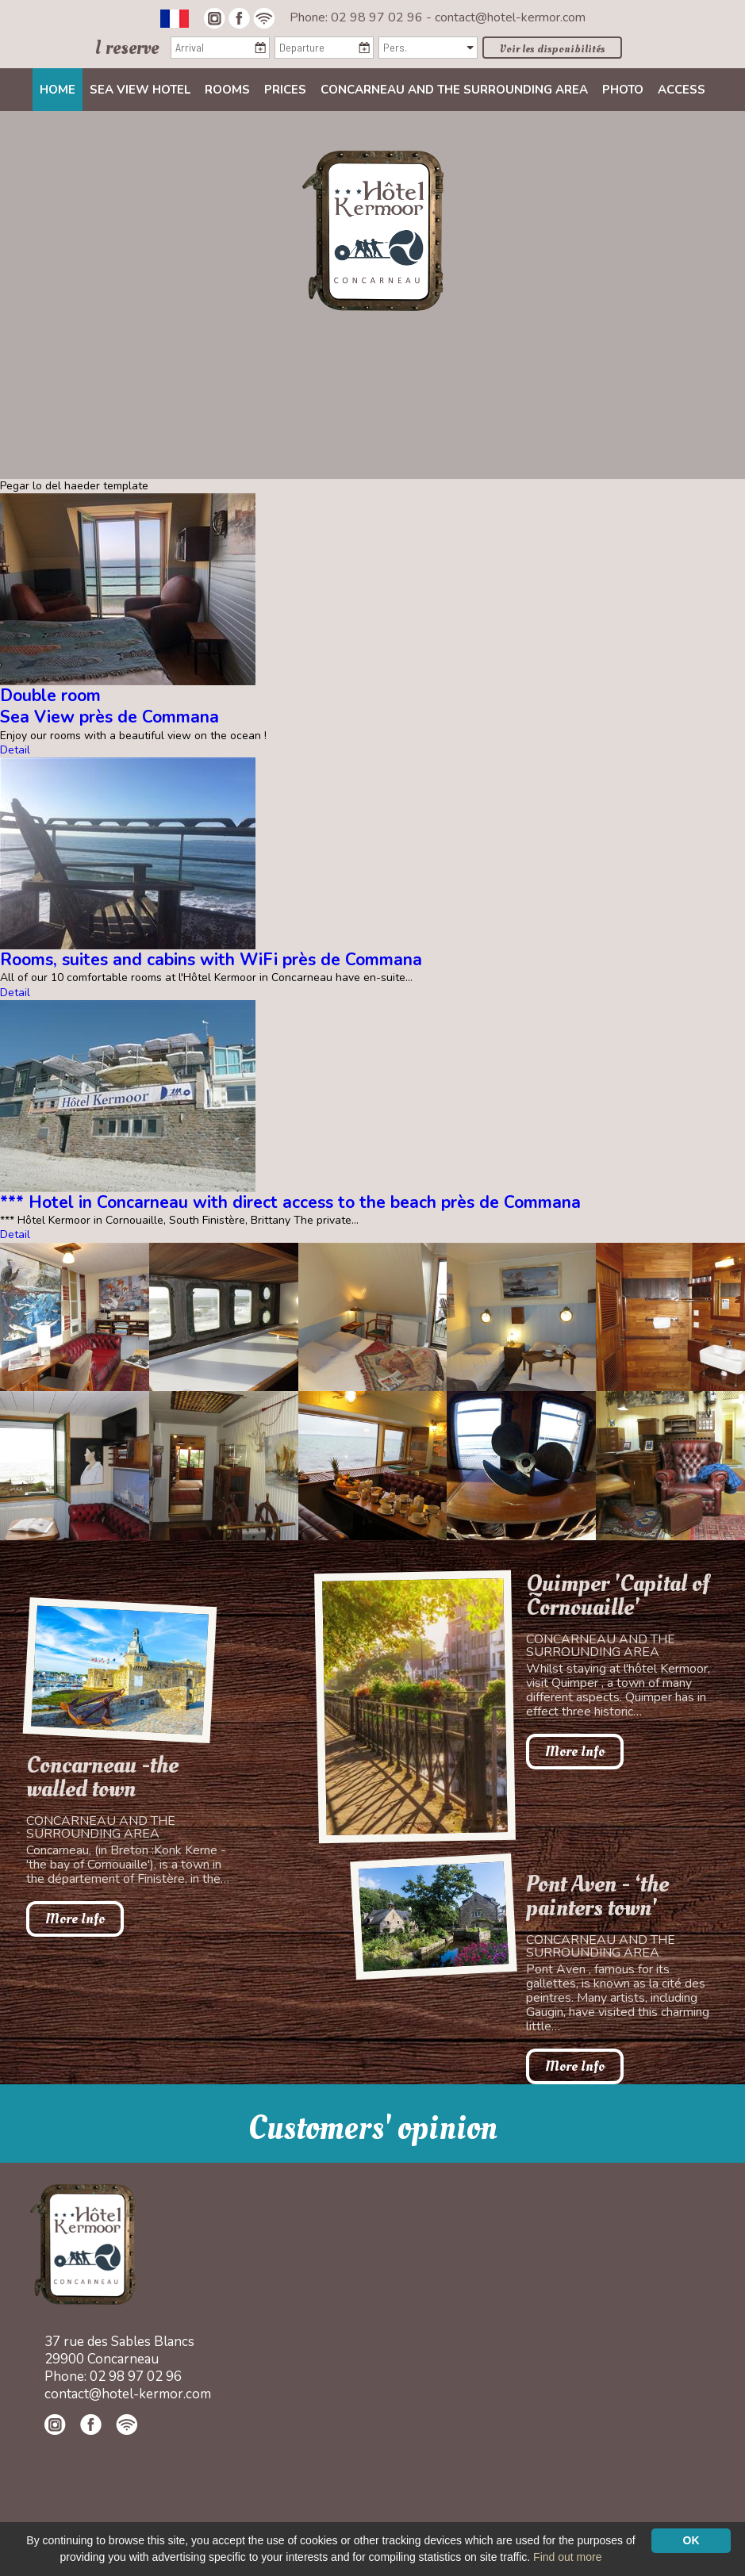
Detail (15, 749)
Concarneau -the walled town (102, 1777)
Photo (622, 90)
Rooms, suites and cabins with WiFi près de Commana (211, 960)
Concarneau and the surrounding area (454, 90)
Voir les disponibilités (552, 48)
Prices (285, 90)
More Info (75, 1919)
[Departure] (324, 47)
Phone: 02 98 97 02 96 (358, 17)
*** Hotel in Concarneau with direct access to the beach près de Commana (290, 1202)
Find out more (567, 2557)
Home (57, 90)
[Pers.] (428, 47)
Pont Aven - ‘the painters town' (597, 1896)
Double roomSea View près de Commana (109, 706)
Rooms (227, 90)
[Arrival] (220, 47)
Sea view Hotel (140, 90)
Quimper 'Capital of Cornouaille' (617, 1596)
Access (681, 90)
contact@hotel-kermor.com (510, 17)
